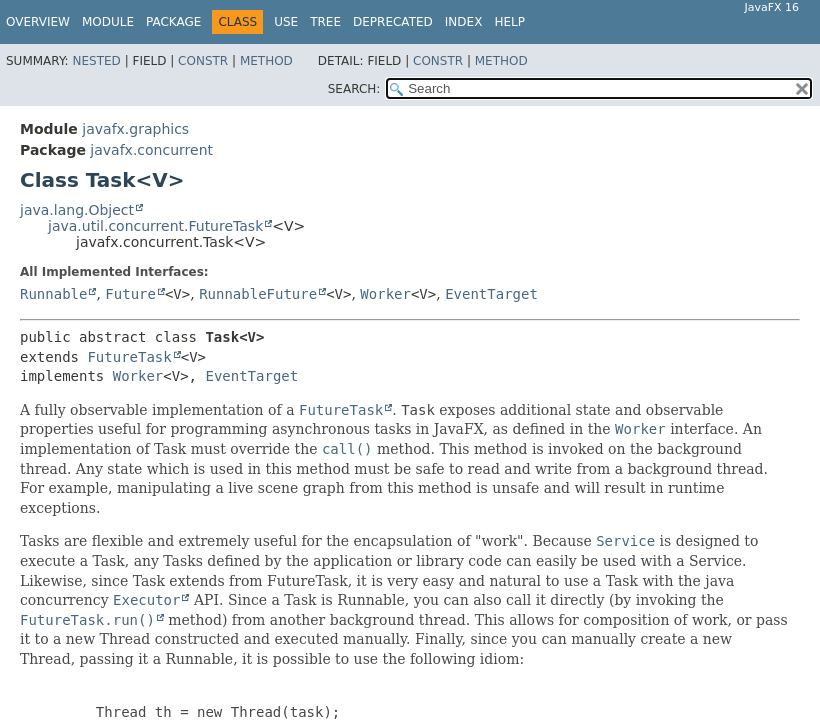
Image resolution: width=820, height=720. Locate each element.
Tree (325, 22)
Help (509, 22)
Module (108, 22)
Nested (96, 61)
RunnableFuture (258, 294)
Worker (385, 294)
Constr (203, 61)
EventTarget (491, 294)
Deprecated (393, 22)
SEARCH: (354, 89)
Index (464, 22)
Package (173, 22)
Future (130, 294)
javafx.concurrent (151, 150)
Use (286, 22)
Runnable (53, 294)
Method (266, 61)
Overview (38, 22)
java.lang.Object (77, 210)
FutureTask (129, 357)
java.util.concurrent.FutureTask (155, 226)
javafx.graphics (135, 129)
